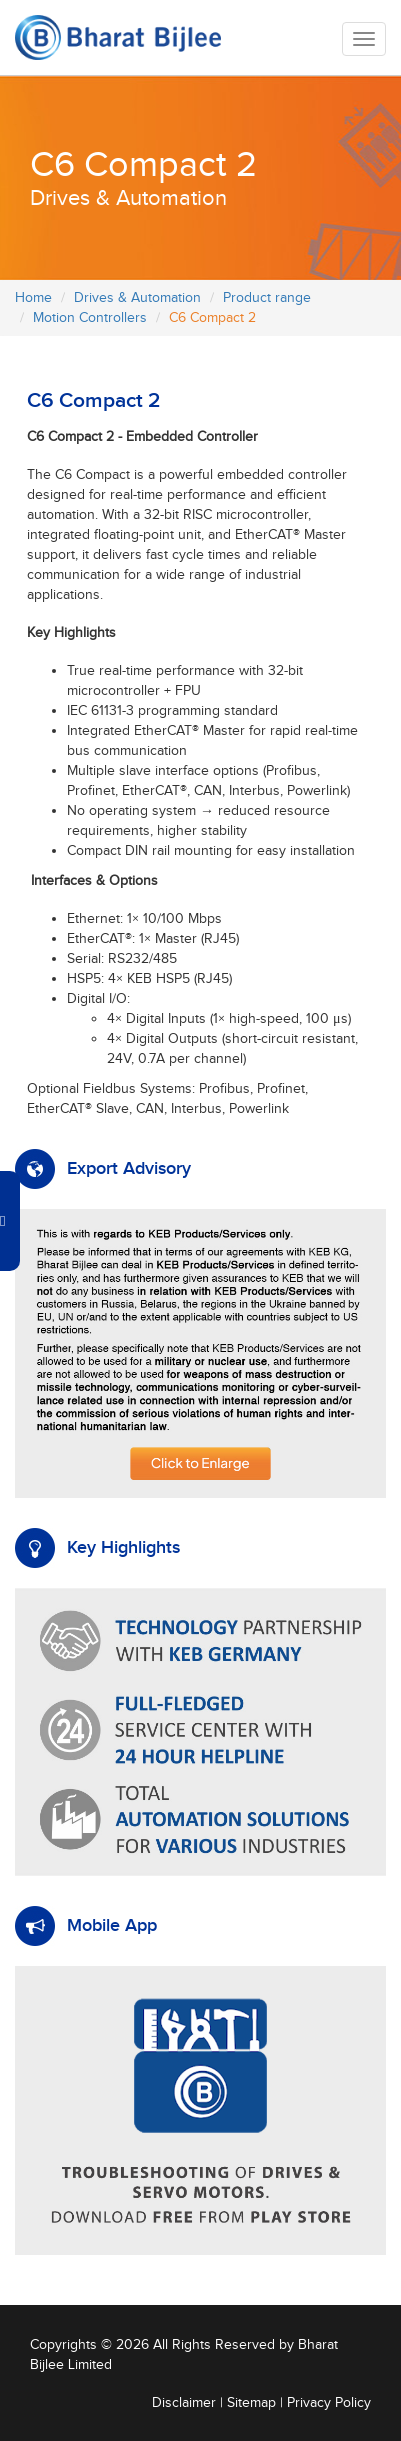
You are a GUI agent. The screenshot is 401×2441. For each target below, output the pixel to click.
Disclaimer (184, 2403)
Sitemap (251, 2403)
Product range (267, 298)
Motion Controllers (90, 318)
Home (33, 298)
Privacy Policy (329, 2403)
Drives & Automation (137, 298)
